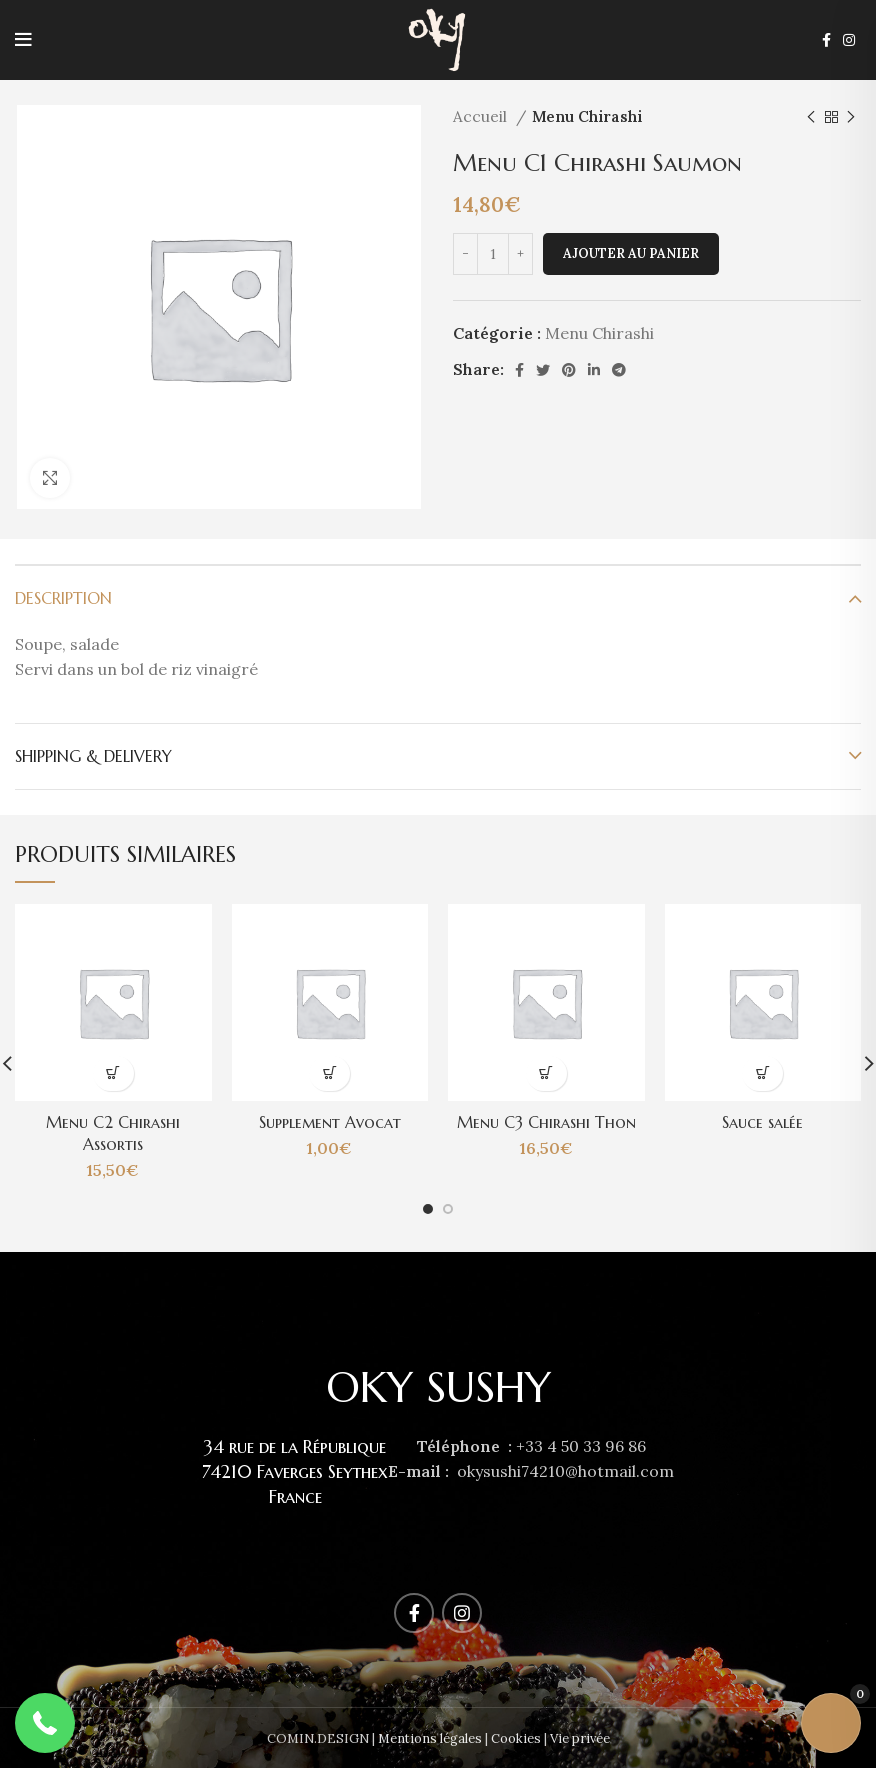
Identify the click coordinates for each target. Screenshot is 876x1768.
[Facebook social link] (826, 40)
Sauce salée (762, 1122)
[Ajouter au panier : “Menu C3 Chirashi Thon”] (546, 1073)
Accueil (482, 116)
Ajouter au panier (631, 253)
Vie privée (580, 1738)
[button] (45, 1723)
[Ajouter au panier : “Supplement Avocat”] (329, 1073)
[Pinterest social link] (569, 370)
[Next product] (851, 117)
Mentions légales (430, 1738)
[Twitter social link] (543, 370)
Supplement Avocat (330, 1122)
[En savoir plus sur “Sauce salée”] (762, 1073)
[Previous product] (811, 117)
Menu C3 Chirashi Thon (546, 1122)
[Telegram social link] (619, 370)
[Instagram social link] (849, 40)
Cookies (516, 1738)
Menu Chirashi (587, 116)
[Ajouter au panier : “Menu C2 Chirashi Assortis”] (113, 1073)
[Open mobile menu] (23, 40)
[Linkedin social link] (594, 370)
